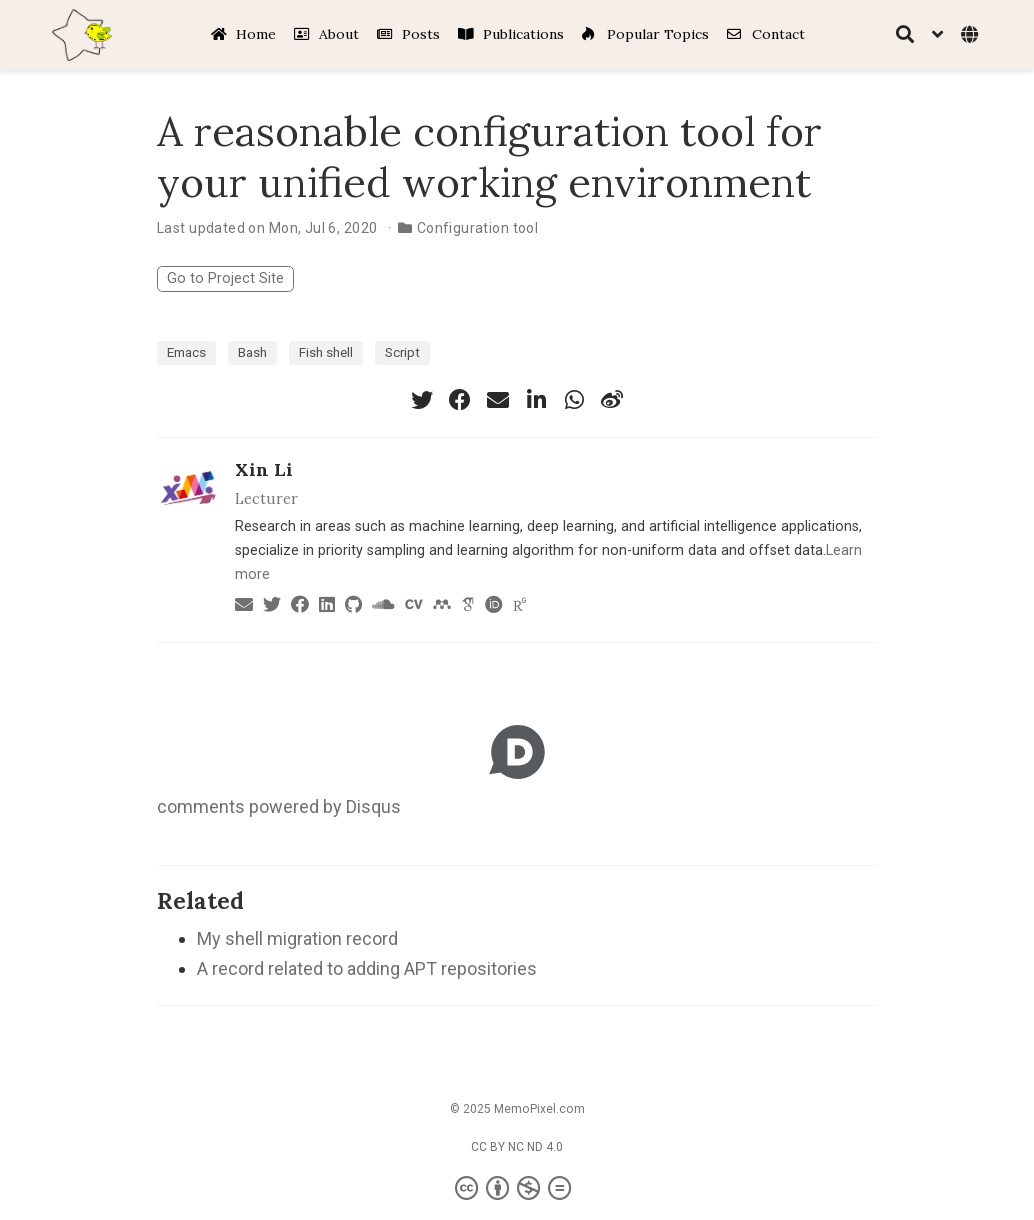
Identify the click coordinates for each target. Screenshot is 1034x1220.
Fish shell (326, 352)
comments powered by (279, 806)
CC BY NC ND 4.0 (517, 1147)
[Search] (905, 35)
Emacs (186, 352)
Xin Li (264, 469)
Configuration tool (478, 228)
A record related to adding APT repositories (367, 968)
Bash (252, 352)
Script (402, 352)
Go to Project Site (225, 278)
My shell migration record (297, 938)
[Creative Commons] (517, 1189)
